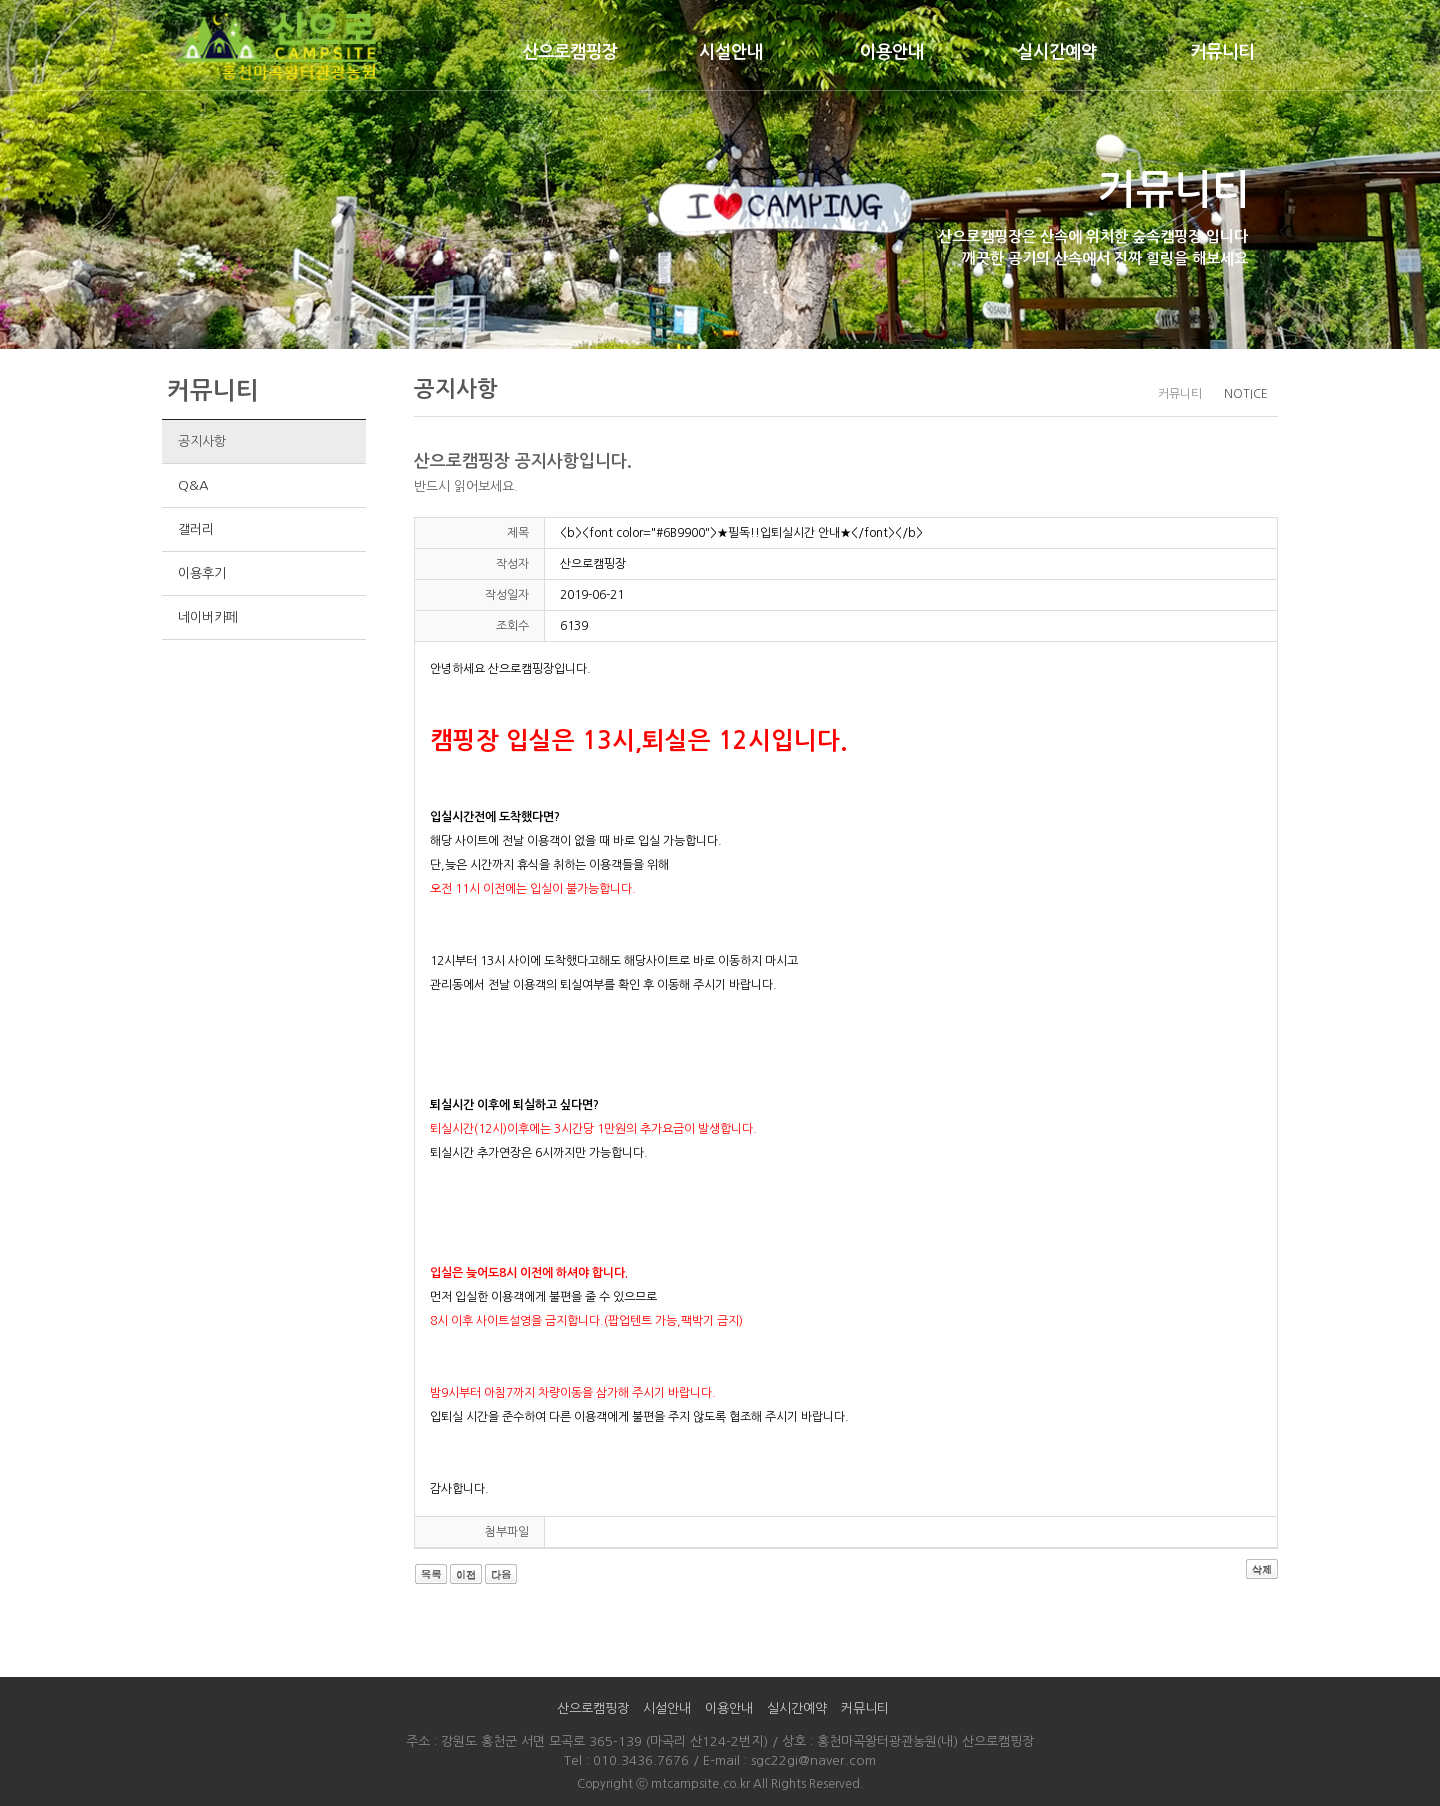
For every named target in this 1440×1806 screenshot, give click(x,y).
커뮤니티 (1222, 52)
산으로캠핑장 (570, 52)
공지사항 (201, 441)
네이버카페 (207, 617)
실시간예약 (1057, 52)
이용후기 (201, 573)
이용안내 (892, 52)
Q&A (193, 485)
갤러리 (195, 529)
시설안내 (731, 52)
